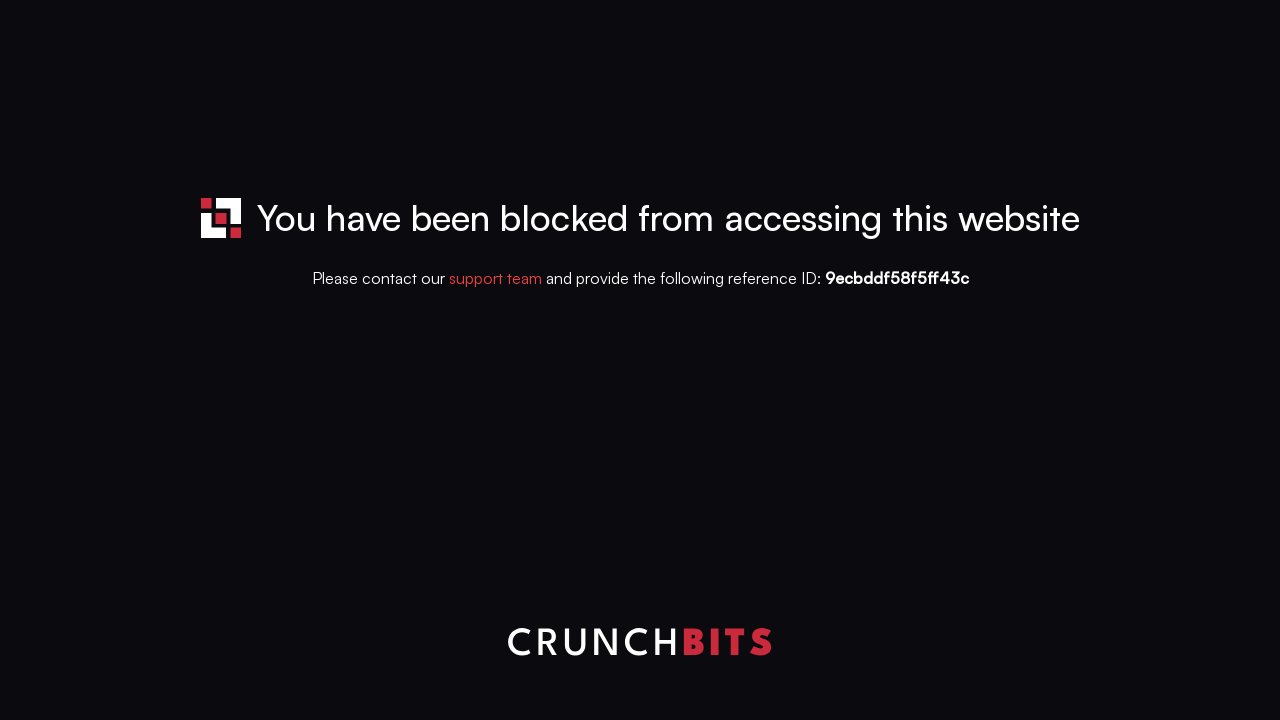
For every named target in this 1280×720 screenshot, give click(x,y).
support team (495, 278)
